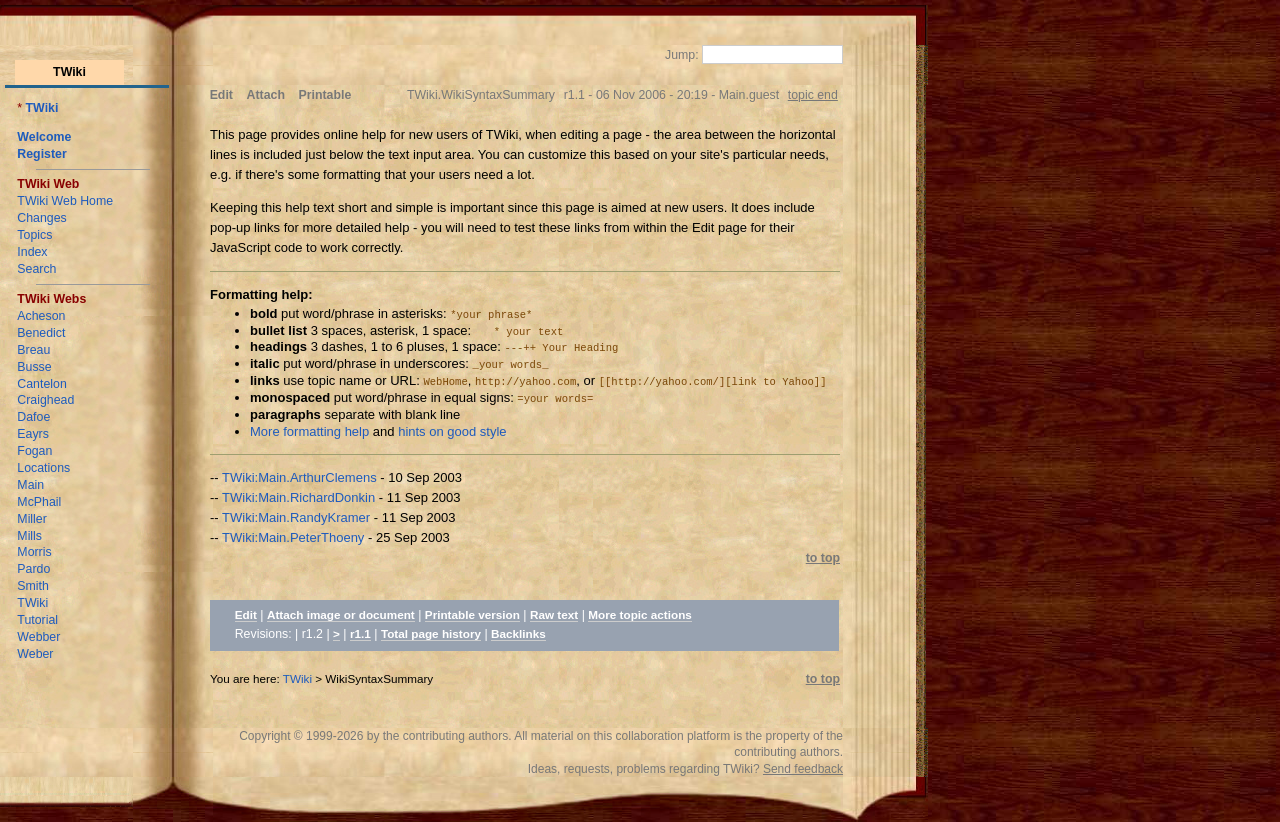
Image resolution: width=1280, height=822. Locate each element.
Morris (34, 552)
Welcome (44, 137)
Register (41, 154)
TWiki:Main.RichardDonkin (298, 497)
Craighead (45, 400)
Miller (32, 519)
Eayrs (33, 434)
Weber (35, 654)
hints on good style (452, 431)
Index (32, 252)
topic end (813, 95)
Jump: (683, 55)
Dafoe (33, 417)
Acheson (41, 316)
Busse (34, 367)
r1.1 (360, 633)
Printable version (472, 614)
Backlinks (518, 633)
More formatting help (309, 431)
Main (30, 485)
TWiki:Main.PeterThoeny (293, 537)
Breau (33, 350)
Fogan (34, 451)
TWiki (42, 108)
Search (36, 269)
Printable (325, 95)
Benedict (41, 333)
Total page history (431, 633)
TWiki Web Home (65, 201)
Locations (43, 468)
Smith (33, 586)
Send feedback (803, 769)
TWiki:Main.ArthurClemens (299, 477)
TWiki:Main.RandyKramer (296, 517)
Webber (38, 637)
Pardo (33, 569)
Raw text (554, 614)
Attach (266, 95)
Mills (29, 536)
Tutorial (37, 620)
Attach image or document (341, 614)
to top (823, 558)
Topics (34, 235)
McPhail (39, 502)
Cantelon (41, 384)
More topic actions (640, 614)
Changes (41, 218)
